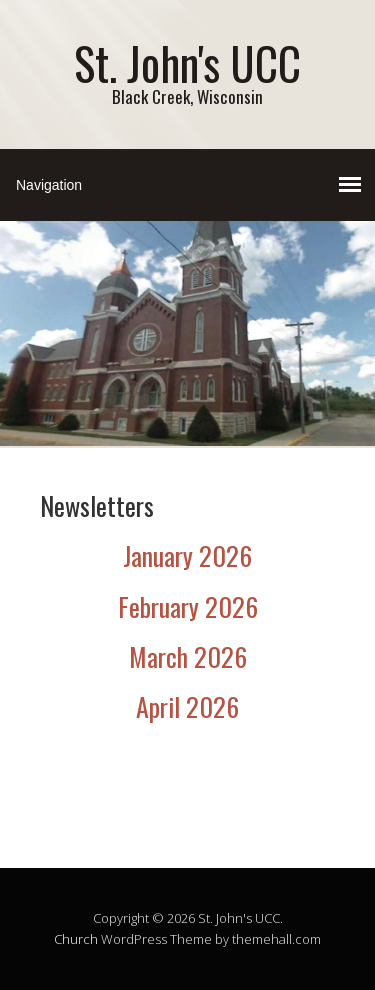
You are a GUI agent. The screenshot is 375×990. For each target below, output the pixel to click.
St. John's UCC (187, 62)
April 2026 (187, 706)
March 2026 (188, 656)
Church (76, 939)
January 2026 (187, 555)
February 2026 (188, 606)
